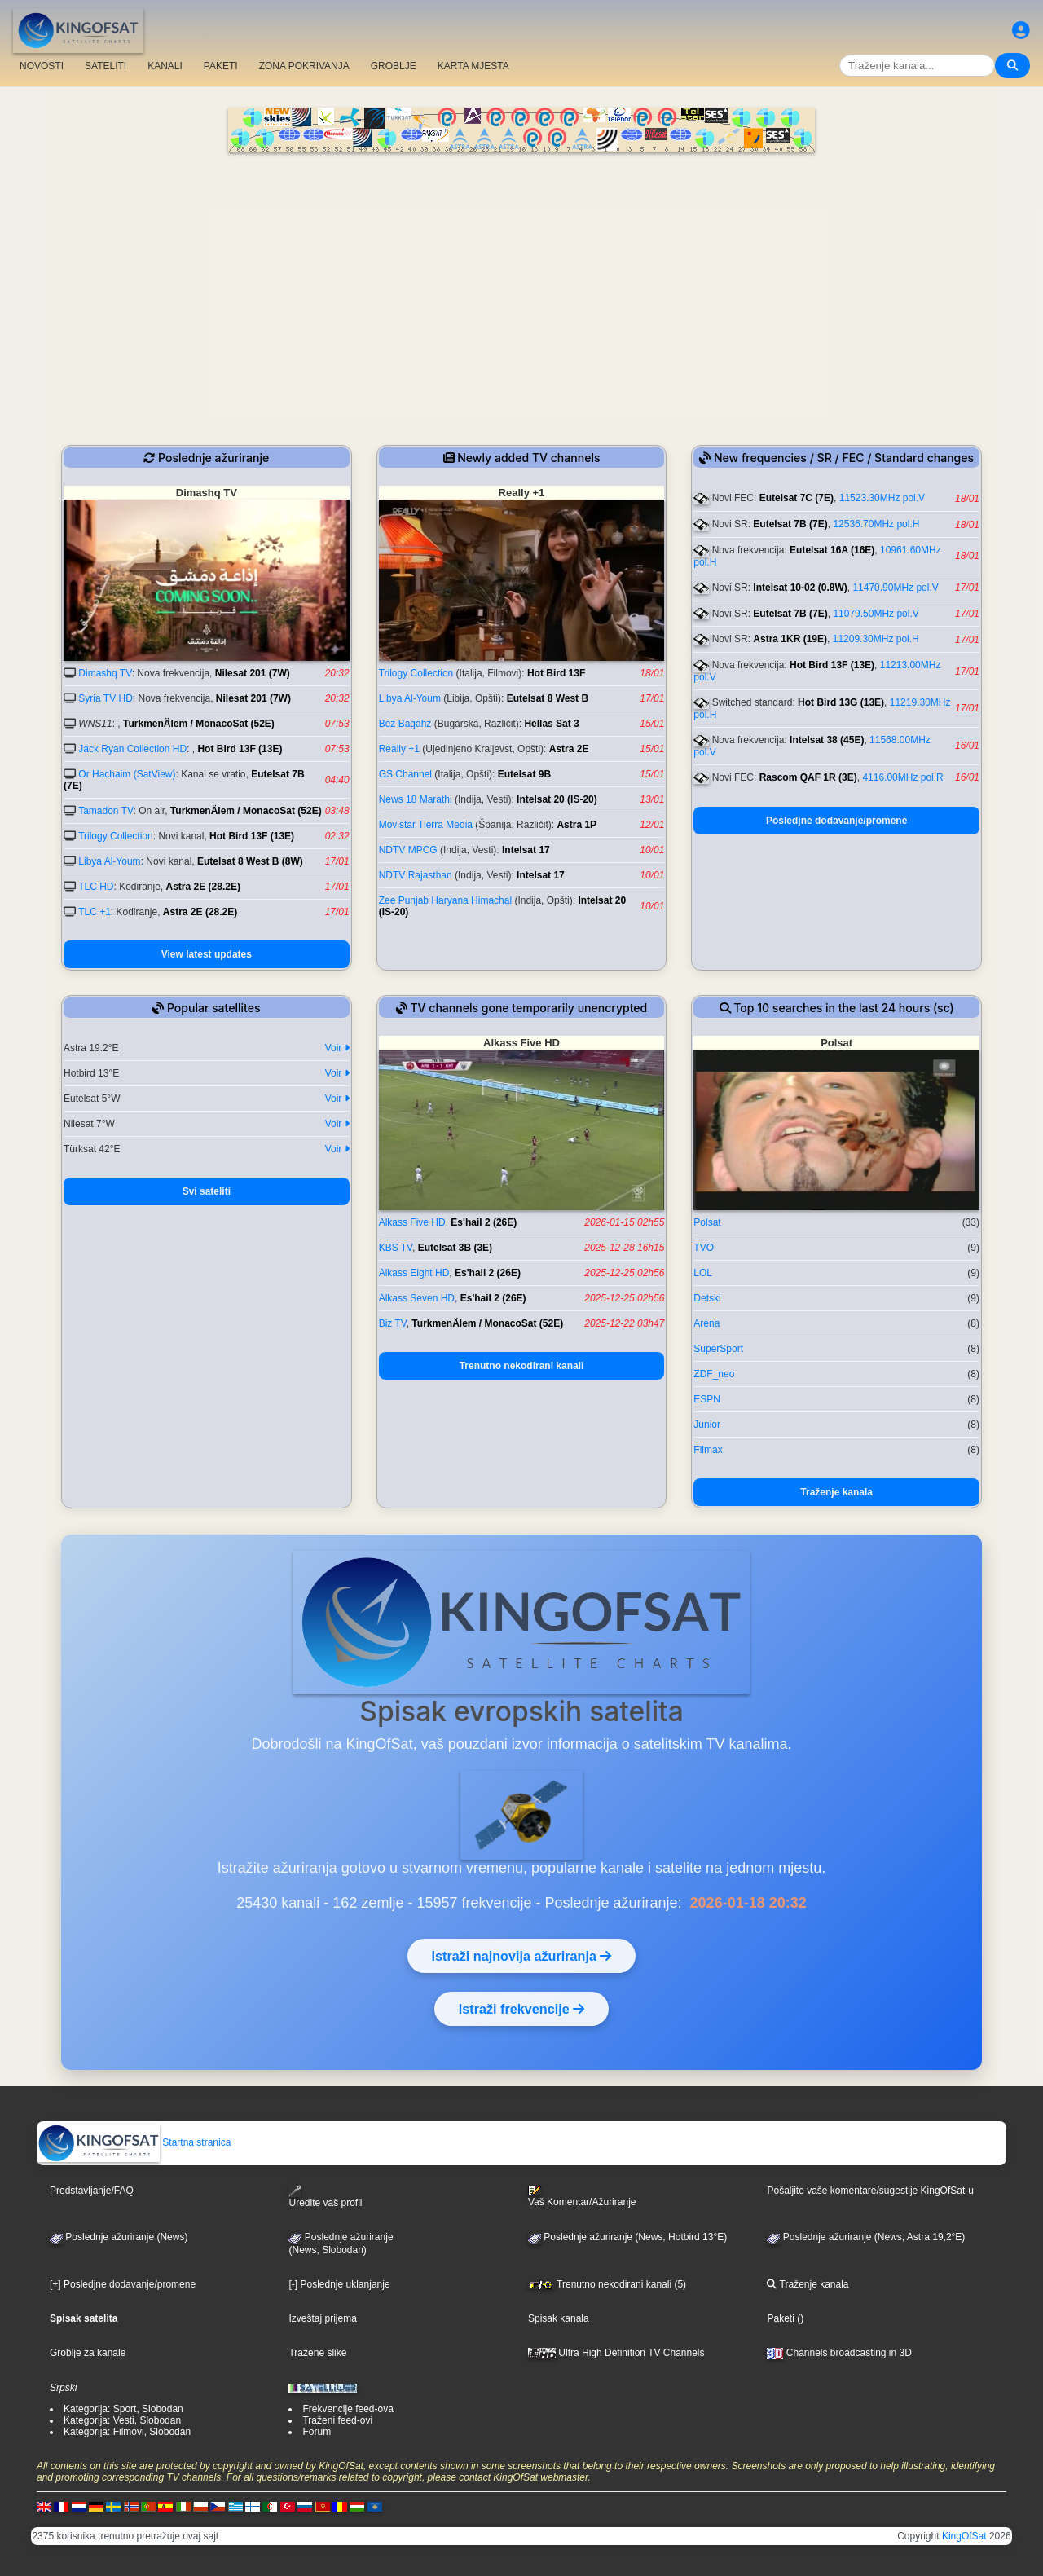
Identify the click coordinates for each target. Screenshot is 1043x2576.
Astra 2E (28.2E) (203, 886)
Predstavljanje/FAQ (92, 2190)
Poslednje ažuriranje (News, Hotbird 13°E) (627, 2237)
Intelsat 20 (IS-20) (557, 799)
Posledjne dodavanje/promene (836, 820)
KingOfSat (964, 2536)
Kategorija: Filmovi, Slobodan (127, 2431)
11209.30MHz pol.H (876, 639)
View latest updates (206, 954)
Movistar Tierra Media (426, 824)
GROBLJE (393, 66)
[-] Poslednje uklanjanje (338, 2284)
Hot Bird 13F (556, 673)
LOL (702, 1273)
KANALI (165, 66)
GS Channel (405, 774)
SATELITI (105, 66)
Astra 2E (569, 749)
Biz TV (393, 1323)
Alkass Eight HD (414, 1273)
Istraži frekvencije (521, 2008)
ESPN (706, 1399)
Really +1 (399, 749)
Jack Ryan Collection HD (132, 749)
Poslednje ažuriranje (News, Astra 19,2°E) (866, 2237)
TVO (703, 1247)
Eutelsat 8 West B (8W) (250, 861)
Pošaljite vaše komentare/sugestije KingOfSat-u (870, 2190)
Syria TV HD (105, 698)
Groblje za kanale (87, 2352)
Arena (706, 1323)
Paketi (780, 2318)
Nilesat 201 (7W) (252, 673)
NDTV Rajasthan (415, 875)
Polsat (706, 1222)
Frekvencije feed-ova (347, 2409)
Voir (337, 1048)
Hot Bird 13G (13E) (841, 702)
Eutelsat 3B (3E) (455, 1247)
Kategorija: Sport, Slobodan (123, 2409)
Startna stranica (134, 2142)
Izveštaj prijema (322, 2318)
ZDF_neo (713, 1374)
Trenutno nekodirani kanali (522, 1366)
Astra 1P (576, 824)
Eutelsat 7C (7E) (796, 498)
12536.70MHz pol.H (876, 524)
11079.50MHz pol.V (875, 613)
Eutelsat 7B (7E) (790, 524)
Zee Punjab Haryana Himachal (445, 900)
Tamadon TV (105, 811)
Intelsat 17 (526, 850)
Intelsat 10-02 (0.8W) (800, 587)
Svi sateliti (207, 1191)
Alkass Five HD (412, 1222)
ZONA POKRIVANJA (304, 66)
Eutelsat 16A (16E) (832, 550)
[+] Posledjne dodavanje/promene (123, 2284)
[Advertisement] (521, 275)
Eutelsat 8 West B (547, 698)
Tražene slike (317, 2352)
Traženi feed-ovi (337, 2420)
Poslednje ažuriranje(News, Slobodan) (340, 2243)
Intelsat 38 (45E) (827, 740)
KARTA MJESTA (473, 66)
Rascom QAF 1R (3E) (808, 777)
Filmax (707, 1449)
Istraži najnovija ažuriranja (522, 1956)
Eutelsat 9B (524, 774)
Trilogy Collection (115, 836)
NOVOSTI (42, 66)
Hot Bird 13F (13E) (239, 749)
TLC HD (95, 886)
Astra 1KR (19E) (790, 639)
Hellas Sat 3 (551, 723)
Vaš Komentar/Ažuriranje (582, 2196)
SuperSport (718, 1348)
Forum (316, 2431)
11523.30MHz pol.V (882, 498)
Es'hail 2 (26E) (484, 1222)
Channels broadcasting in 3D (839, 2352)
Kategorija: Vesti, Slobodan (122, 2420)
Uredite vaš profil (325, 2196)
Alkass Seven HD (417, 1298)
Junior (706, 1424)
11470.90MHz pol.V (895, 587)
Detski (706, 1298)
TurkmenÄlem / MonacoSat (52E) (199, 723)
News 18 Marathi (415, 799)
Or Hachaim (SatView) (126, 774)
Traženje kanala (836, 1492)
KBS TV (395, 1247)
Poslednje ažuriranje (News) (118, 2237)
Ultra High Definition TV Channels (616, 2352)
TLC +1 (94, 912)
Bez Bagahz (405, 723)
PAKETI (221, 66)
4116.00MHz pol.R (902, 777)
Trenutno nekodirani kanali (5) (607, 2284)
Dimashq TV (104, 673)
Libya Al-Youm (109, 861)
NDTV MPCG (408, 850)
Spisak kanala (558, 2318)
